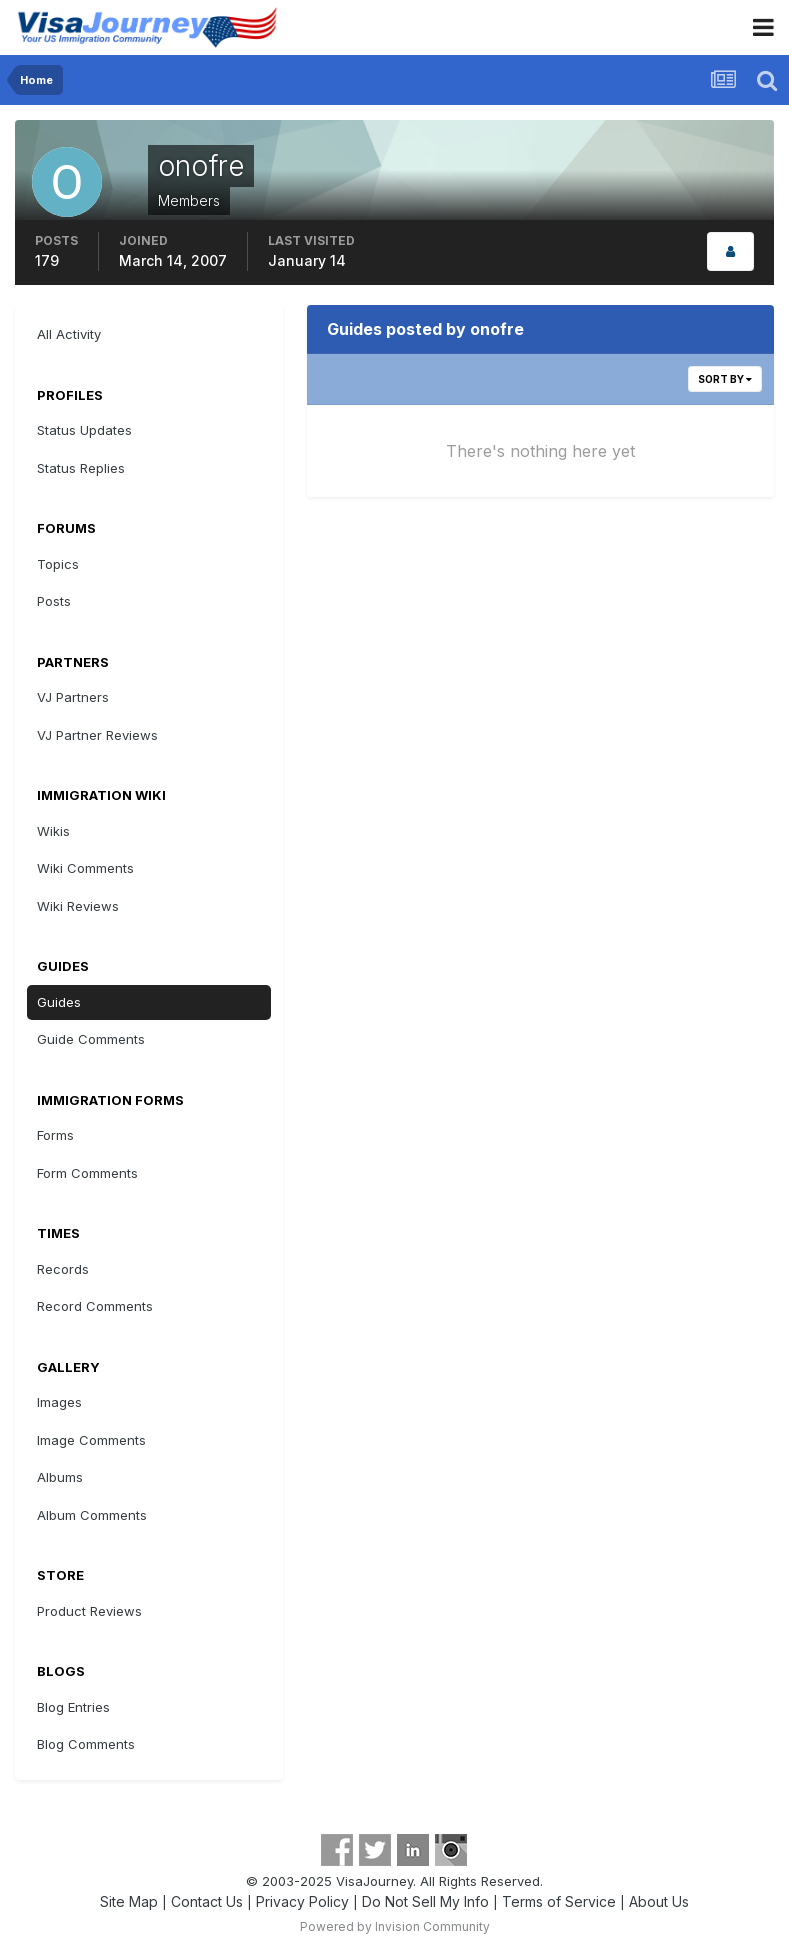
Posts (54, 601)
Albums (60, 1477)
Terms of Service (559, 1901)
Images (59, 1402)
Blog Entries (73, 1707)
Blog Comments (86, 1744)
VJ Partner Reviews (97, 735)
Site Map (129, 1901)
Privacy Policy (302, 1901)
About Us (659, 1901)
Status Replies (81, 468)
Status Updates (84, 430)
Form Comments (87, 1173)
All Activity (69, 334)
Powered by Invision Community (395, 1926)
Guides (59, 1002)
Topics (58, 564)
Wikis (53, 831)
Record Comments (95, 1306)
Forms (55, 1135)
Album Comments (92, 1515)
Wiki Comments (85, 868)
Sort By (725, 379)
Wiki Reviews (78, 906)
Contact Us (207, 1901)
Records (63, 1269)
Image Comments (91, 1440)
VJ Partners (73, 697)
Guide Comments (91, 1039)
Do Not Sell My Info (425, 1901)
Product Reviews (89, 1611)
